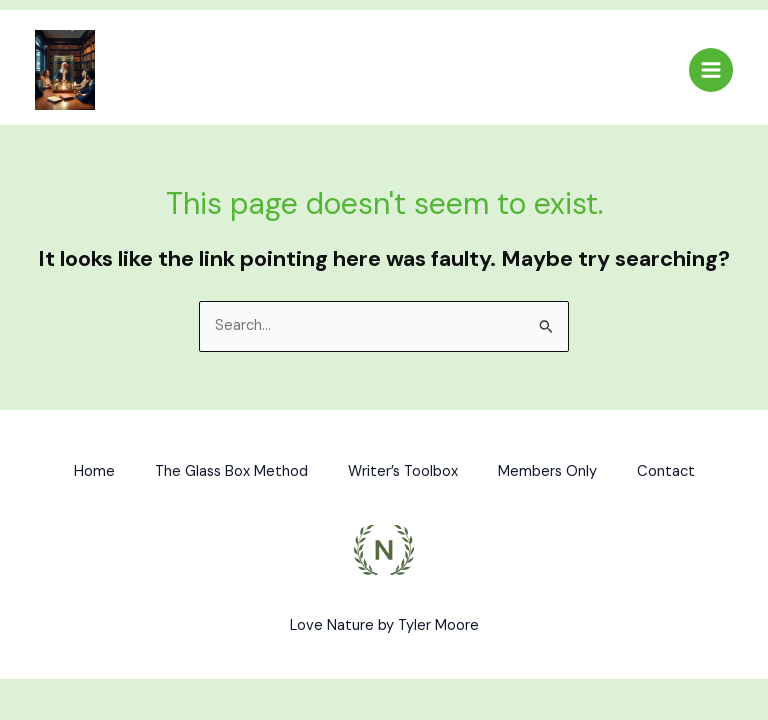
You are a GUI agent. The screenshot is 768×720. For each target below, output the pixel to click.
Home (94, 471)
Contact (666, 471)
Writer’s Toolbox (403, 471)
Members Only (547, 471)
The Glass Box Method (231, 471)
